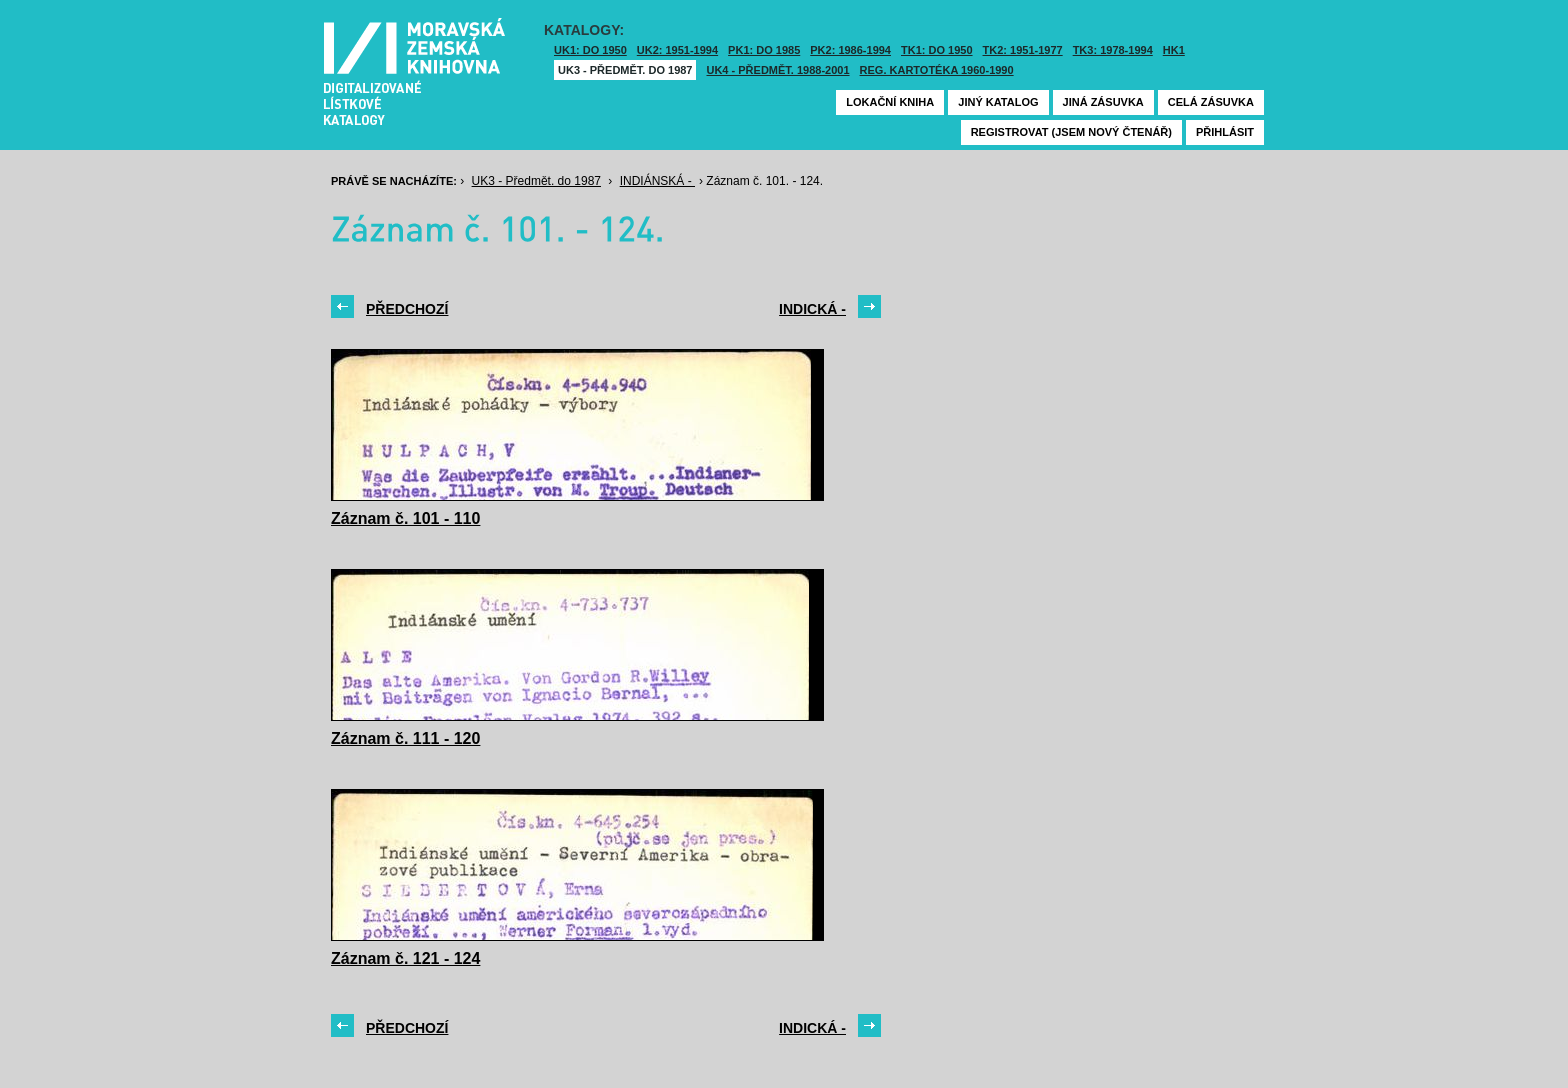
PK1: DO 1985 (764, 50)
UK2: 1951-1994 (677, 50)
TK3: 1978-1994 (1113, 50)
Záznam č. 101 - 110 (405, 518)
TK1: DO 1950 (937, 50)
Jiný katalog (998, 102)
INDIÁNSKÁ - (657, 181)
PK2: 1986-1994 (850, 50)
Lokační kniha (890, 102)
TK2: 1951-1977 (1023, 50)
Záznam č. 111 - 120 (405, 738)
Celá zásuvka (1211, 102)
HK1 (1174, 50)
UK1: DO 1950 (590, 50)
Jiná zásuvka (1103, 102)
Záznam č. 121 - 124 (405, 958)
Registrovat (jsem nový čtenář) (1071, 132)
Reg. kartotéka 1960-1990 (937, 70)
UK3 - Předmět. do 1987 (625, 70)
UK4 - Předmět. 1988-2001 (777, 70)
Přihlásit (1225, 132)
